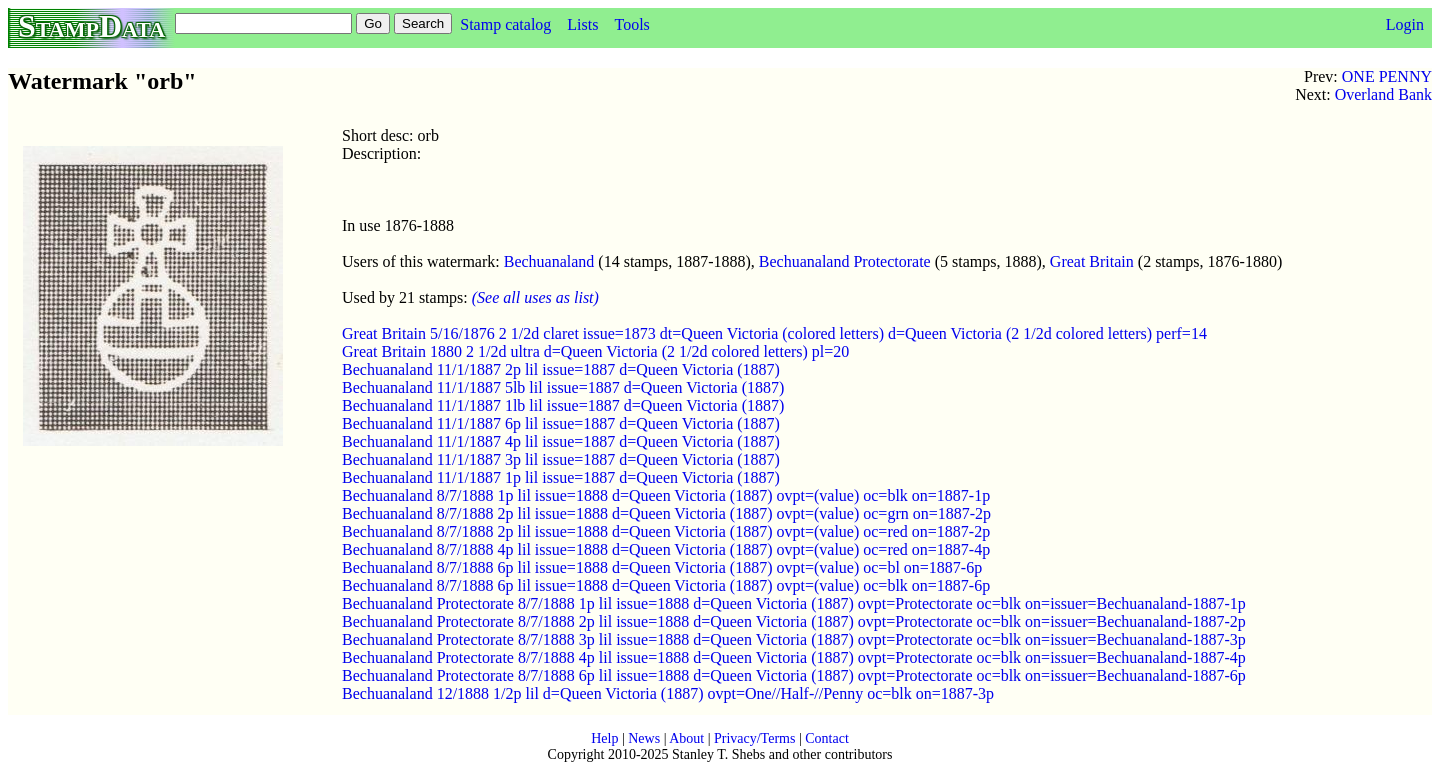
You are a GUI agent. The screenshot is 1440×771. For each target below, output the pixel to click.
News (644, 738)
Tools (631, 24)
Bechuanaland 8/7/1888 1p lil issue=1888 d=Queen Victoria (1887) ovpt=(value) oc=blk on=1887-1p (666, 495)
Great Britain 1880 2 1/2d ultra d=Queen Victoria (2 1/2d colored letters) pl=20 (595, 351)
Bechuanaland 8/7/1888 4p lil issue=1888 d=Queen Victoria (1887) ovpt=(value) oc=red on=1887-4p (666, 549)
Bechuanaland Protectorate (845, 261)
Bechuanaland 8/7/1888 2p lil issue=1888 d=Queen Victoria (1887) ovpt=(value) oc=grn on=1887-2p (666, 513)
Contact (827, 738)
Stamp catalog (505, 24)
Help (604, 738)
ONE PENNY (1387, 76)
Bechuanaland (549, 261)
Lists (582, 24)
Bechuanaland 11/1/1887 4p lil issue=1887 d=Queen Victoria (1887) (561, 441)
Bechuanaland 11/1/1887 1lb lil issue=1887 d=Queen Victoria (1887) (563, 405)
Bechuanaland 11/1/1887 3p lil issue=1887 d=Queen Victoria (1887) (561, 459)
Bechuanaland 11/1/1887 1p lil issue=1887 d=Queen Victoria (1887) (561, 477)
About (686, 738)
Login (1405, 24)
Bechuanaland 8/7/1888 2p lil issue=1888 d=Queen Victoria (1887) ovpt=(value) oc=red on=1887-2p (666, 531)
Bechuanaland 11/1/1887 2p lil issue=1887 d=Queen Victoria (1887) (561, 369)
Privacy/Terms (754, 738)
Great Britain (1092, 261)
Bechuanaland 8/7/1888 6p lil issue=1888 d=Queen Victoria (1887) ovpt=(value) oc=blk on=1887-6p (666, 585)
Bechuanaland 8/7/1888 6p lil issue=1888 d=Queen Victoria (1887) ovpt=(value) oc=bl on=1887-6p (662, 567)
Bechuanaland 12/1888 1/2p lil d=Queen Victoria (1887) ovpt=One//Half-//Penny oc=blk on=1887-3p (668, 693)
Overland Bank (1383, 94)
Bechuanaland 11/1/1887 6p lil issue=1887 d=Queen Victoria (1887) (561, 423)
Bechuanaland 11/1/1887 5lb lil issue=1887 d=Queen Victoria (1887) (563, 387)
